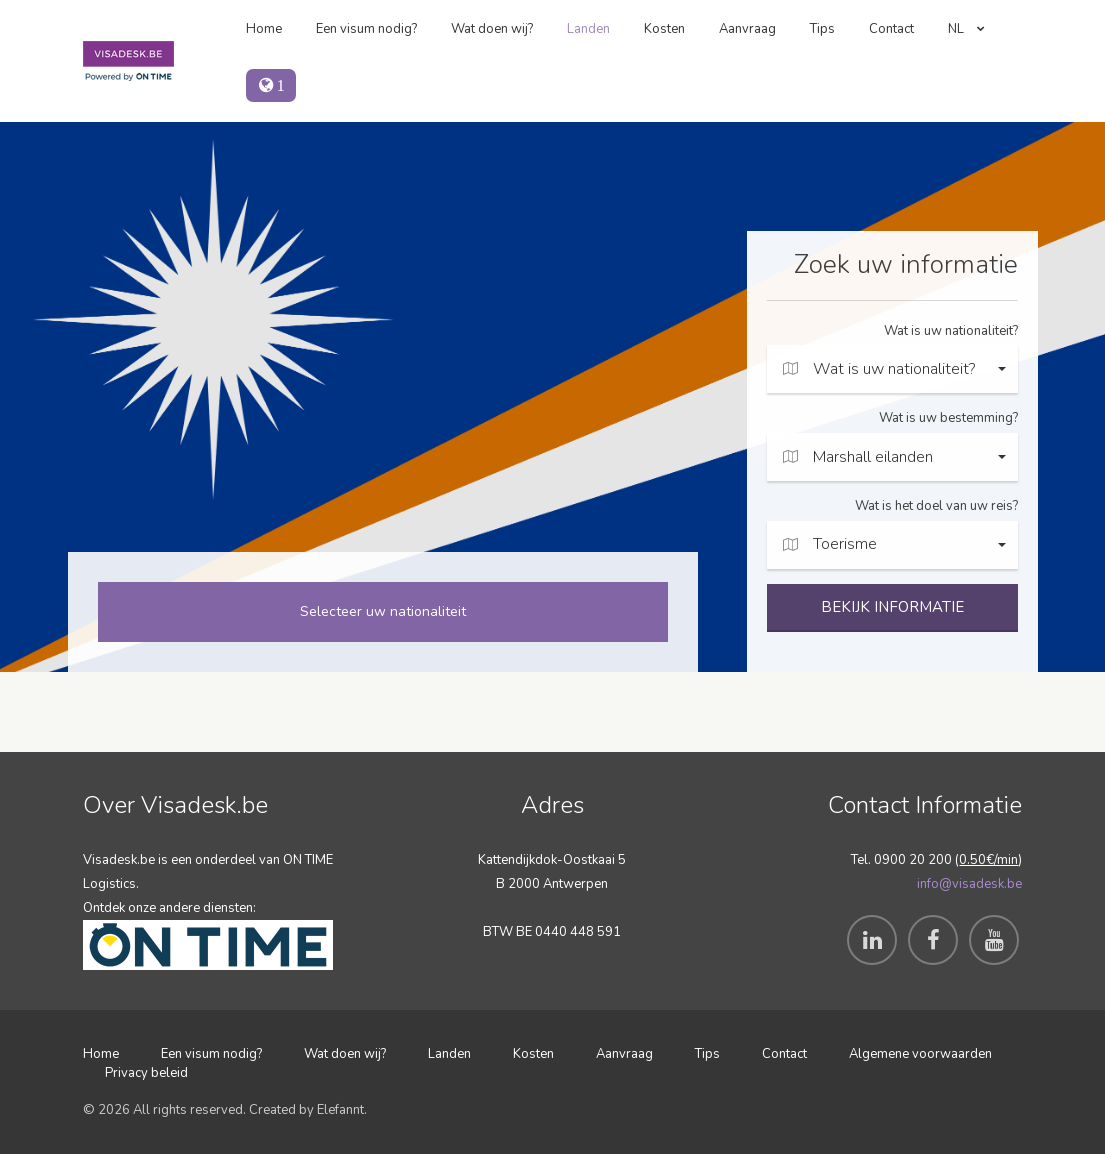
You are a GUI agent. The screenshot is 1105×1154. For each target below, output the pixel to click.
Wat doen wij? (492, 29)
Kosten (664, 29)
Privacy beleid (146, 1073)
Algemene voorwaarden (920, 1054)
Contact (891, 29)
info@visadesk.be (969, 884)
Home (264, 29)
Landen (588, 29)
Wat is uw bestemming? (948, 418)
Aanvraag (747, 29)
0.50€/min (988, 860)
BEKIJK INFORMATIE (892, 607)
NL (966, 29)
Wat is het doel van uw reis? (936, 506)
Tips (822, 29)
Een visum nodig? (366, 29)
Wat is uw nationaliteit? (951, 331)
